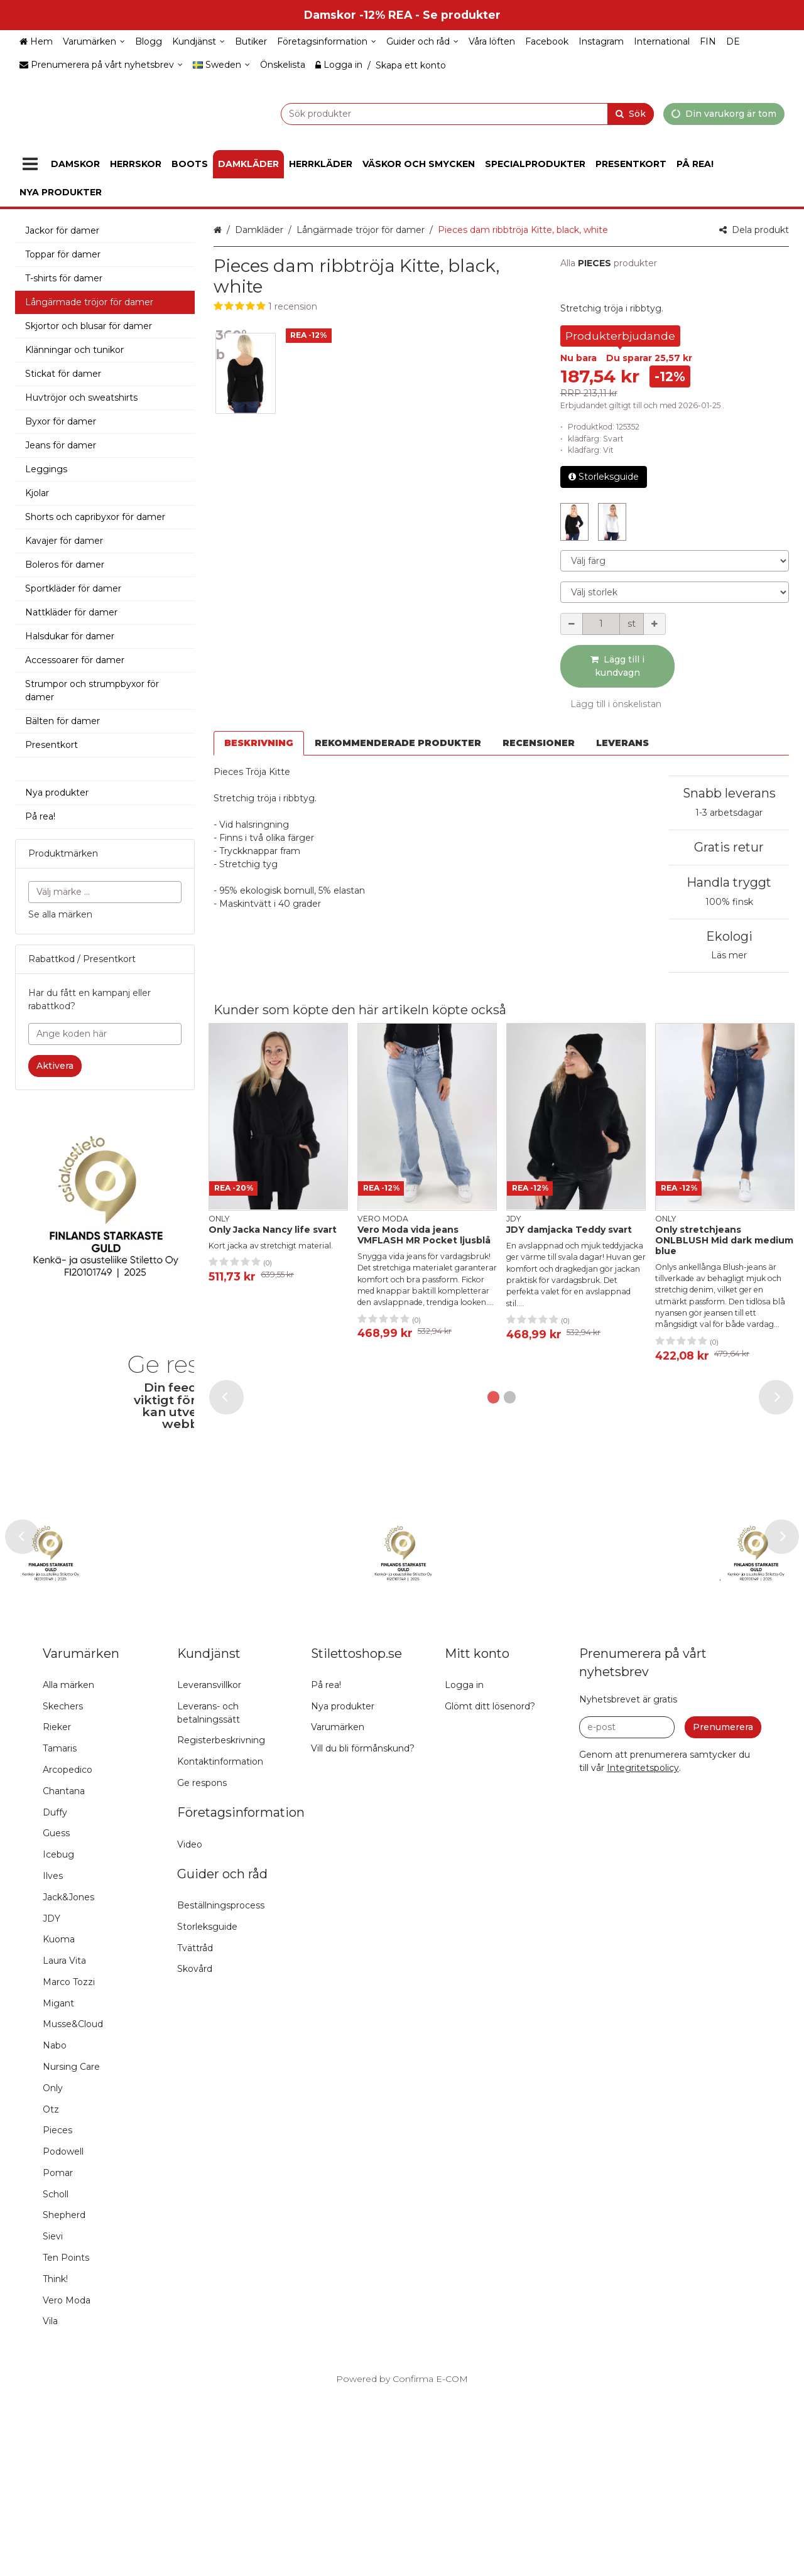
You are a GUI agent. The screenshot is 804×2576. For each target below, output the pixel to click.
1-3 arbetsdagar (729, 812)
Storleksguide (603, 476)
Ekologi (729, 936)
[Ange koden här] (105, 1034)
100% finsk (729, 901)
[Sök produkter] (436, 113)
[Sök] (630, 113)
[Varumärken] (94, 41)
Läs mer (729, 955)
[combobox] (436, 113)
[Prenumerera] (723, 1908)
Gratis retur (729, 847)
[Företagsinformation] (326, 41)
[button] (377, 306)
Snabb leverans (729, 793)
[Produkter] (30, 164)
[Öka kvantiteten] (654, 624)
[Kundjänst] (198, 41)
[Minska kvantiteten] (571, 624)
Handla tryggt (729, 882)
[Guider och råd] (422, 41)
